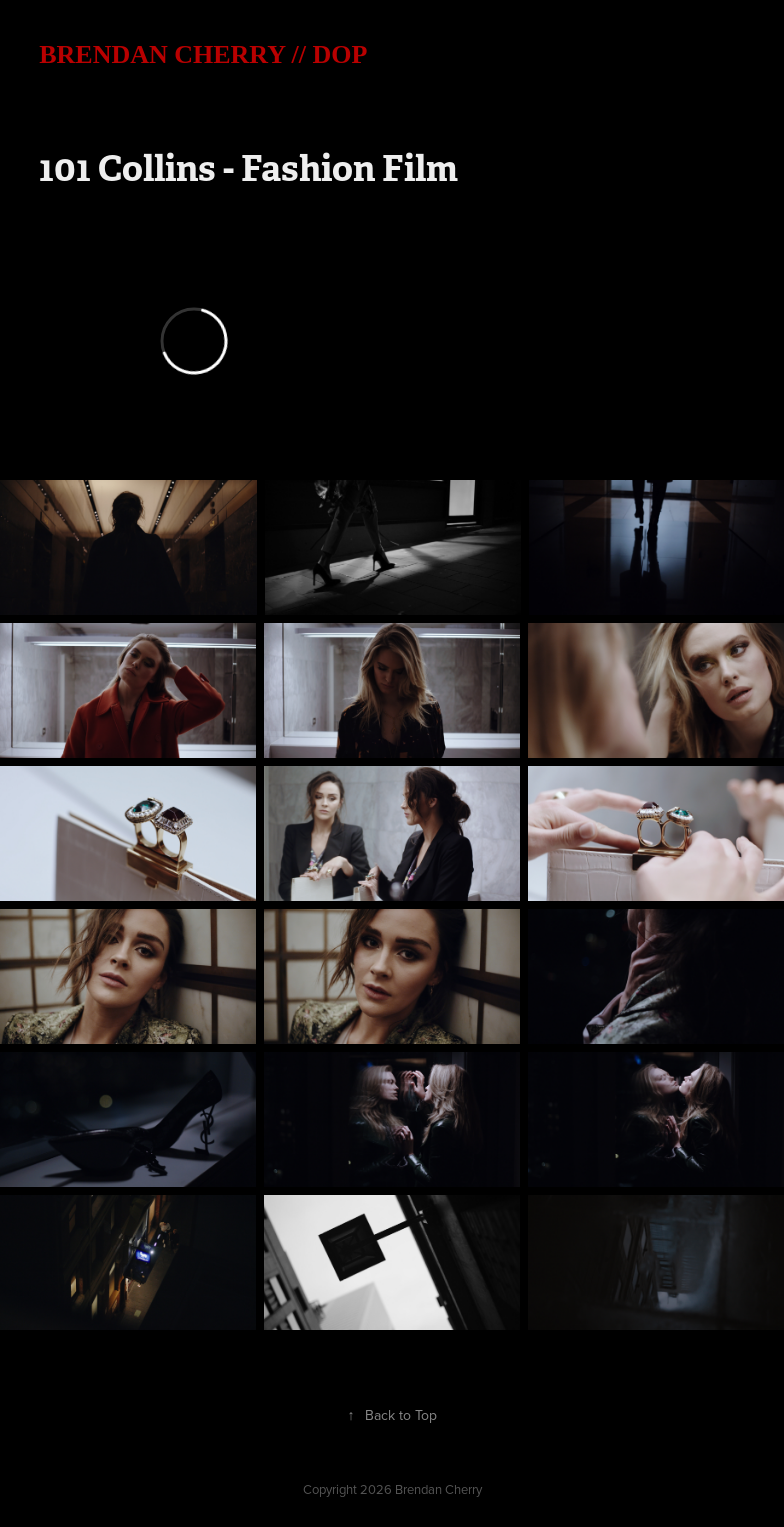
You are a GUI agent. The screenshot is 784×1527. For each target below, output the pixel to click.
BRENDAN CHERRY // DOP (203, 54)
